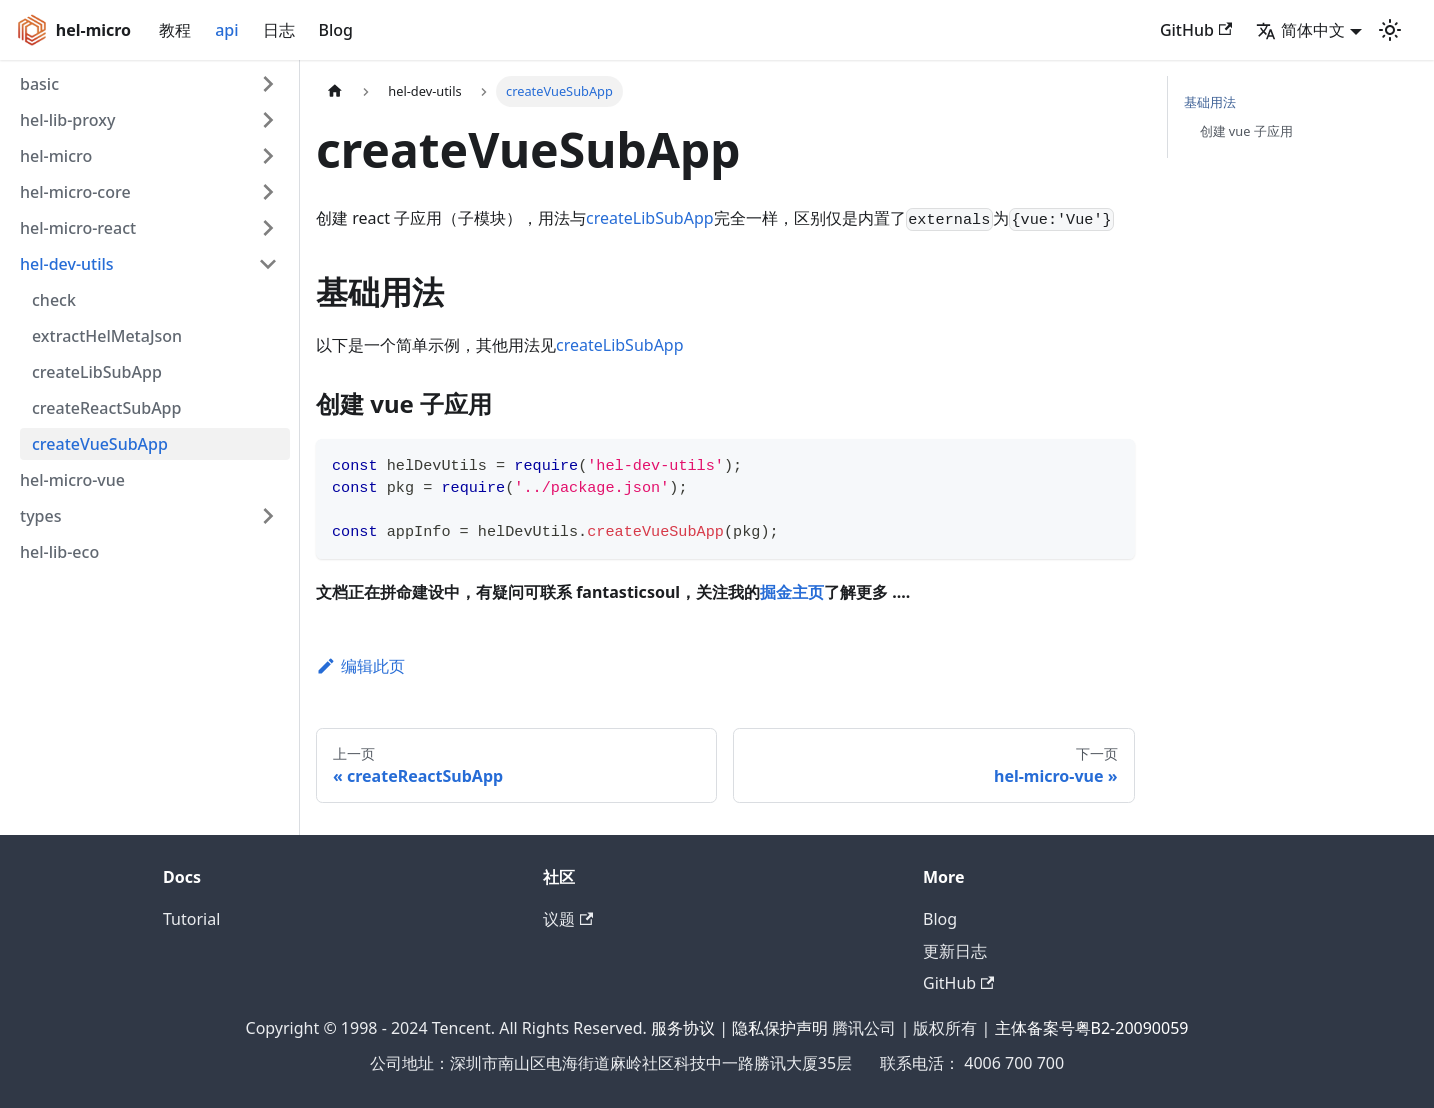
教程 (175, 30)
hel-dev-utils (67, 264)
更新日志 (955, 951)
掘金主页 (792, 592)
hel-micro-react (78, 228)
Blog (336, 30)
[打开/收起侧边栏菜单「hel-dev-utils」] (268, 264)
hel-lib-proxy (67, 120)
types (40, 516)
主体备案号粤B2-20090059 (1092, 1028)
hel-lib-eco (59, 552)
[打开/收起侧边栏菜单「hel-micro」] (268, 156)
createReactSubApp (106, 408)
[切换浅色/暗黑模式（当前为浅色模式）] (1390, 30)
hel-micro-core (75, 192)
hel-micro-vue (72, 480)
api (226, 30)
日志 (279, 30)
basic (39, 84)
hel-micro (56, 156)
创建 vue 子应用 (1246, 131)
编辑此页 (360, 666)
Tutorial (191, 919)
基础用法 (1210, 102)
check (54, 300)
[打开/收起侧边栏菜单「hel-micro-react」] (268, 228)
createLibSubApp (97, 372)
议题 (568, 919)
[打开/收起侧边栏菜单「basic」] (268, 84)
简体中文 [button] (1300, 30)
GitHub (1196, 30)
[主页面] (335, 91)
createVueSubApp (100, 444)
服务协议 (683, 1028)
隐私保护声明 (780, 1028)
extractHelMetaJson (107, 336)
